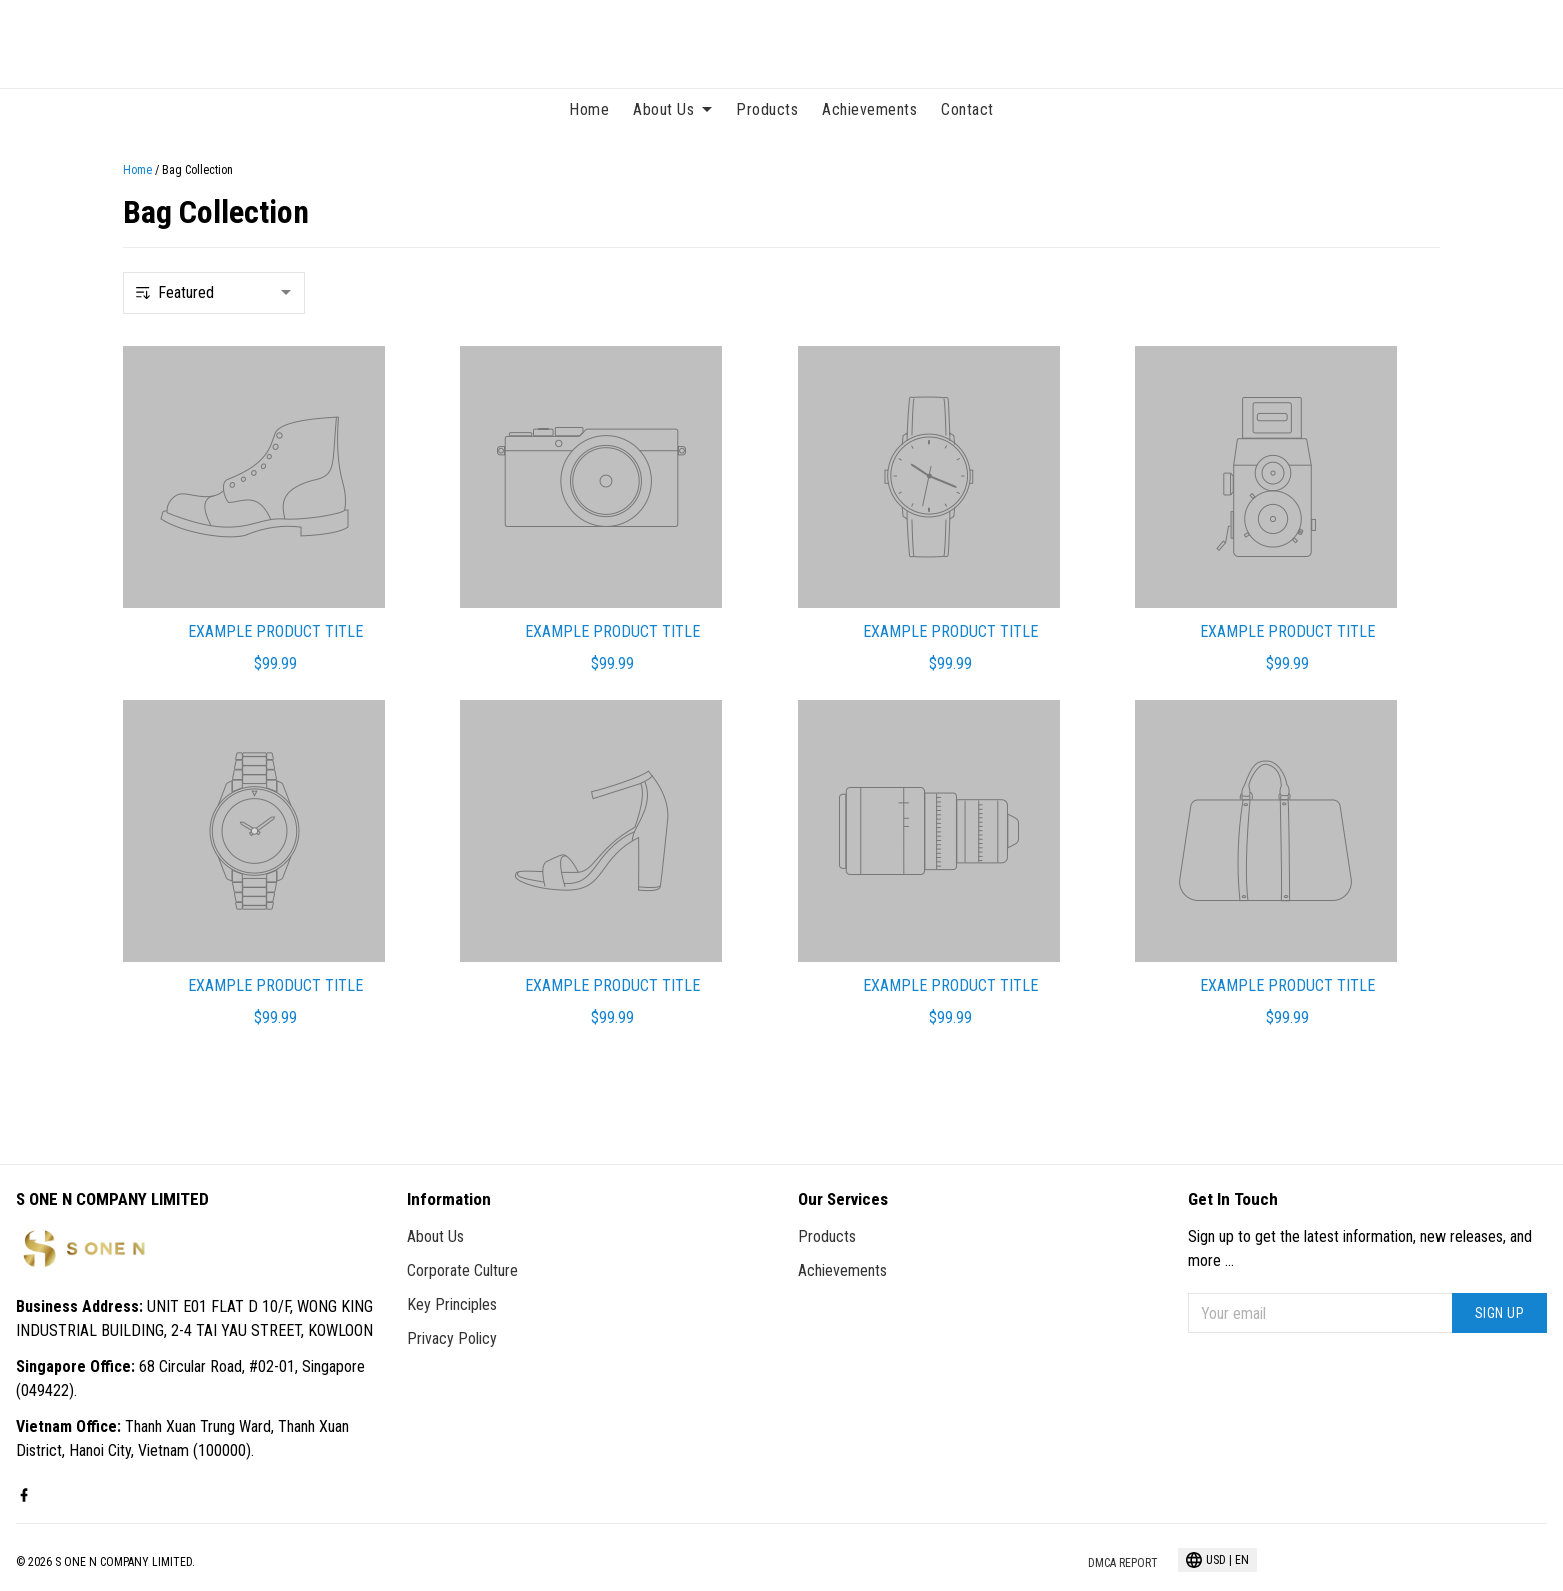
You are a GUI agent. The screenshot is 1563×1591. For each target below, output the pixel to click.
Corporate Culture (462, 1270)
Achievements (869, 109)
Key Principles (452, 1304)
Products (767, 109)
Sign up (1500, 1313)
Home (589, 109)
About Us (672, 109)
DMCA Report (1123, 1563)
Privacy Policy (452, 1338)
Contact (967, 109)
